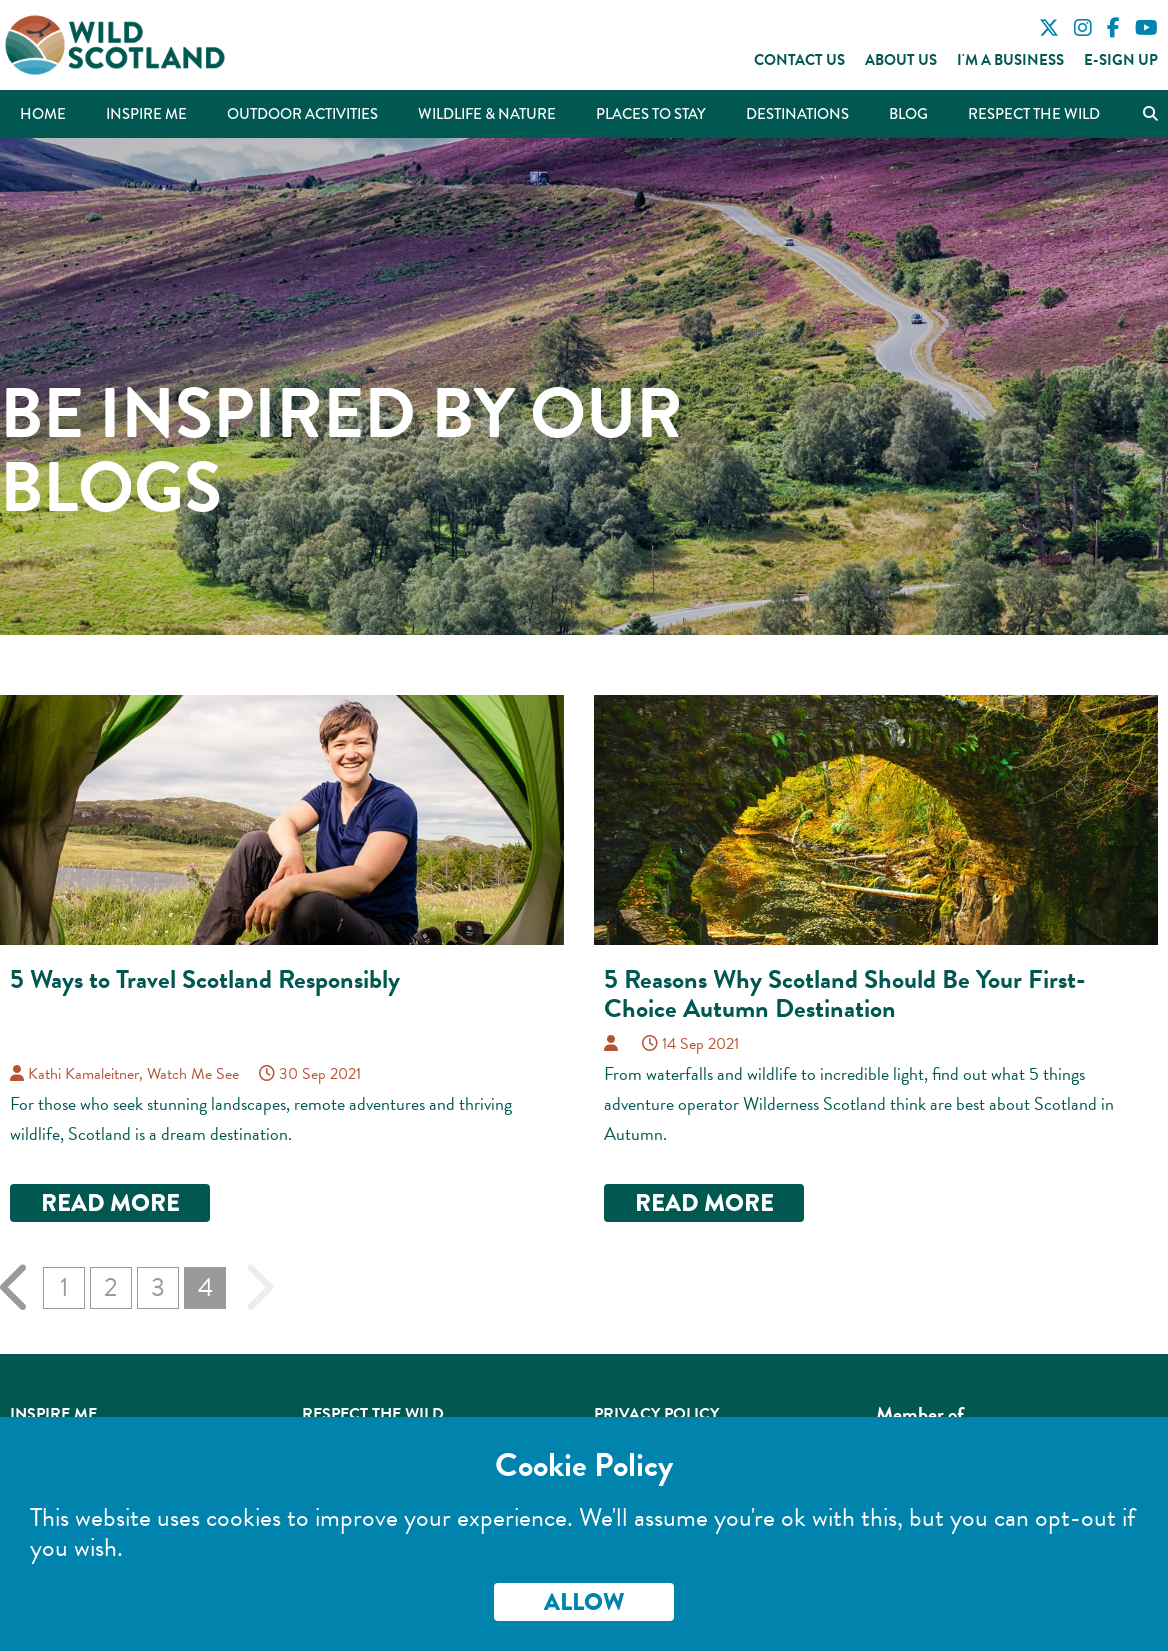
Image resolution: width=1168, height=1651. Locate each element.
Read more (110, 1202)
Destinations (797, 114)
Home (43, 114)
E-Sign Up (1121, 60)
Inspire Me (146, 114)
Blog (908, 114)
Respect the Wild (1034, 114)
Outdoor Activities (302, 114)
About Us (901, 60)
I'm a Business (1010, 60)
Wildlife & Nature (487, 114)
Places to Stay (651, 114)
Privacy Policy (656, 1414)
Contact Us (799, 60)
